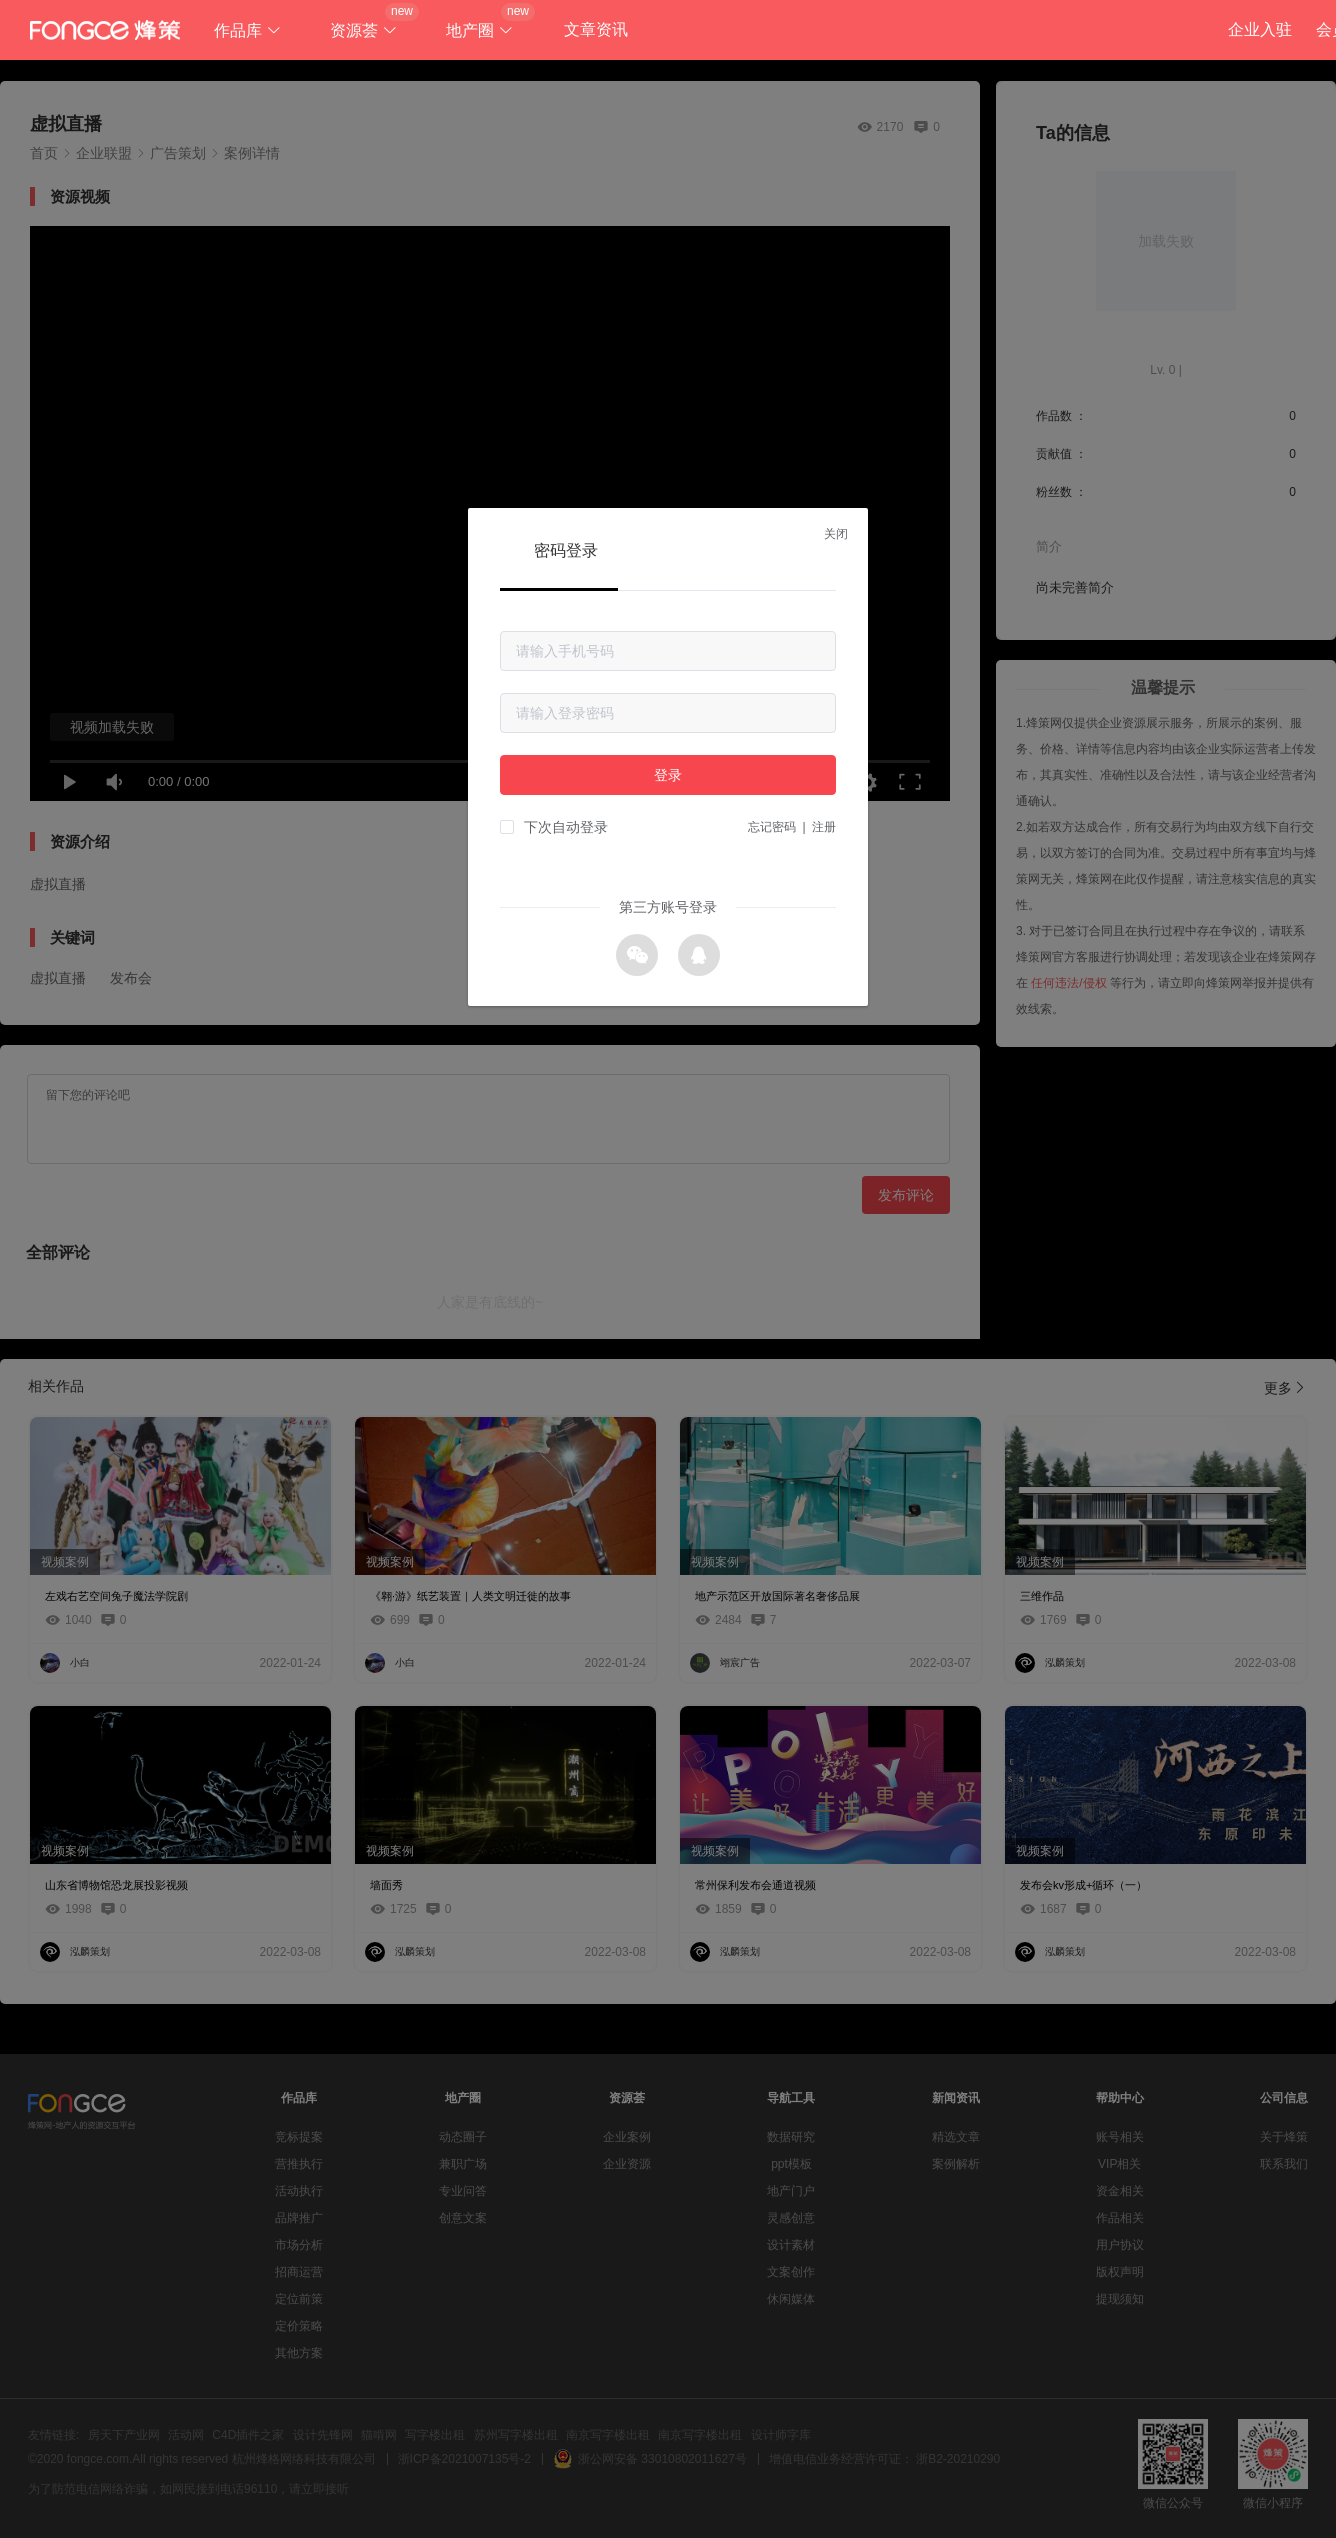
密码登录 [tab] (566, 550)
